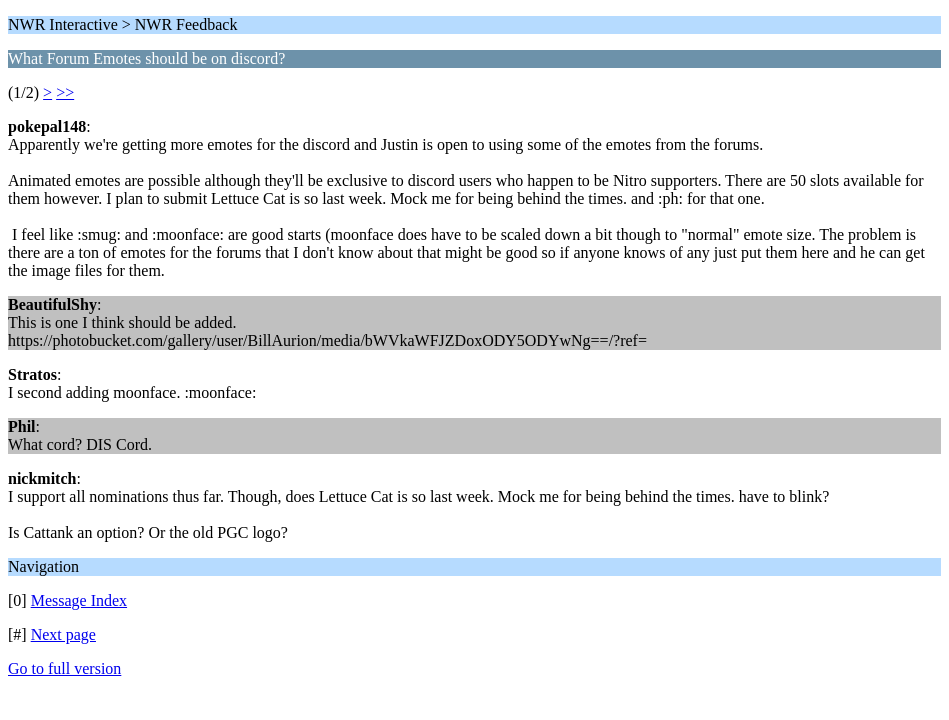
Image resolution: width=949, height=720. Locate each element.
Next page (63, 634)
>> (65, 92)
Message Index (79, 600)
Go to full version (64, 668)
